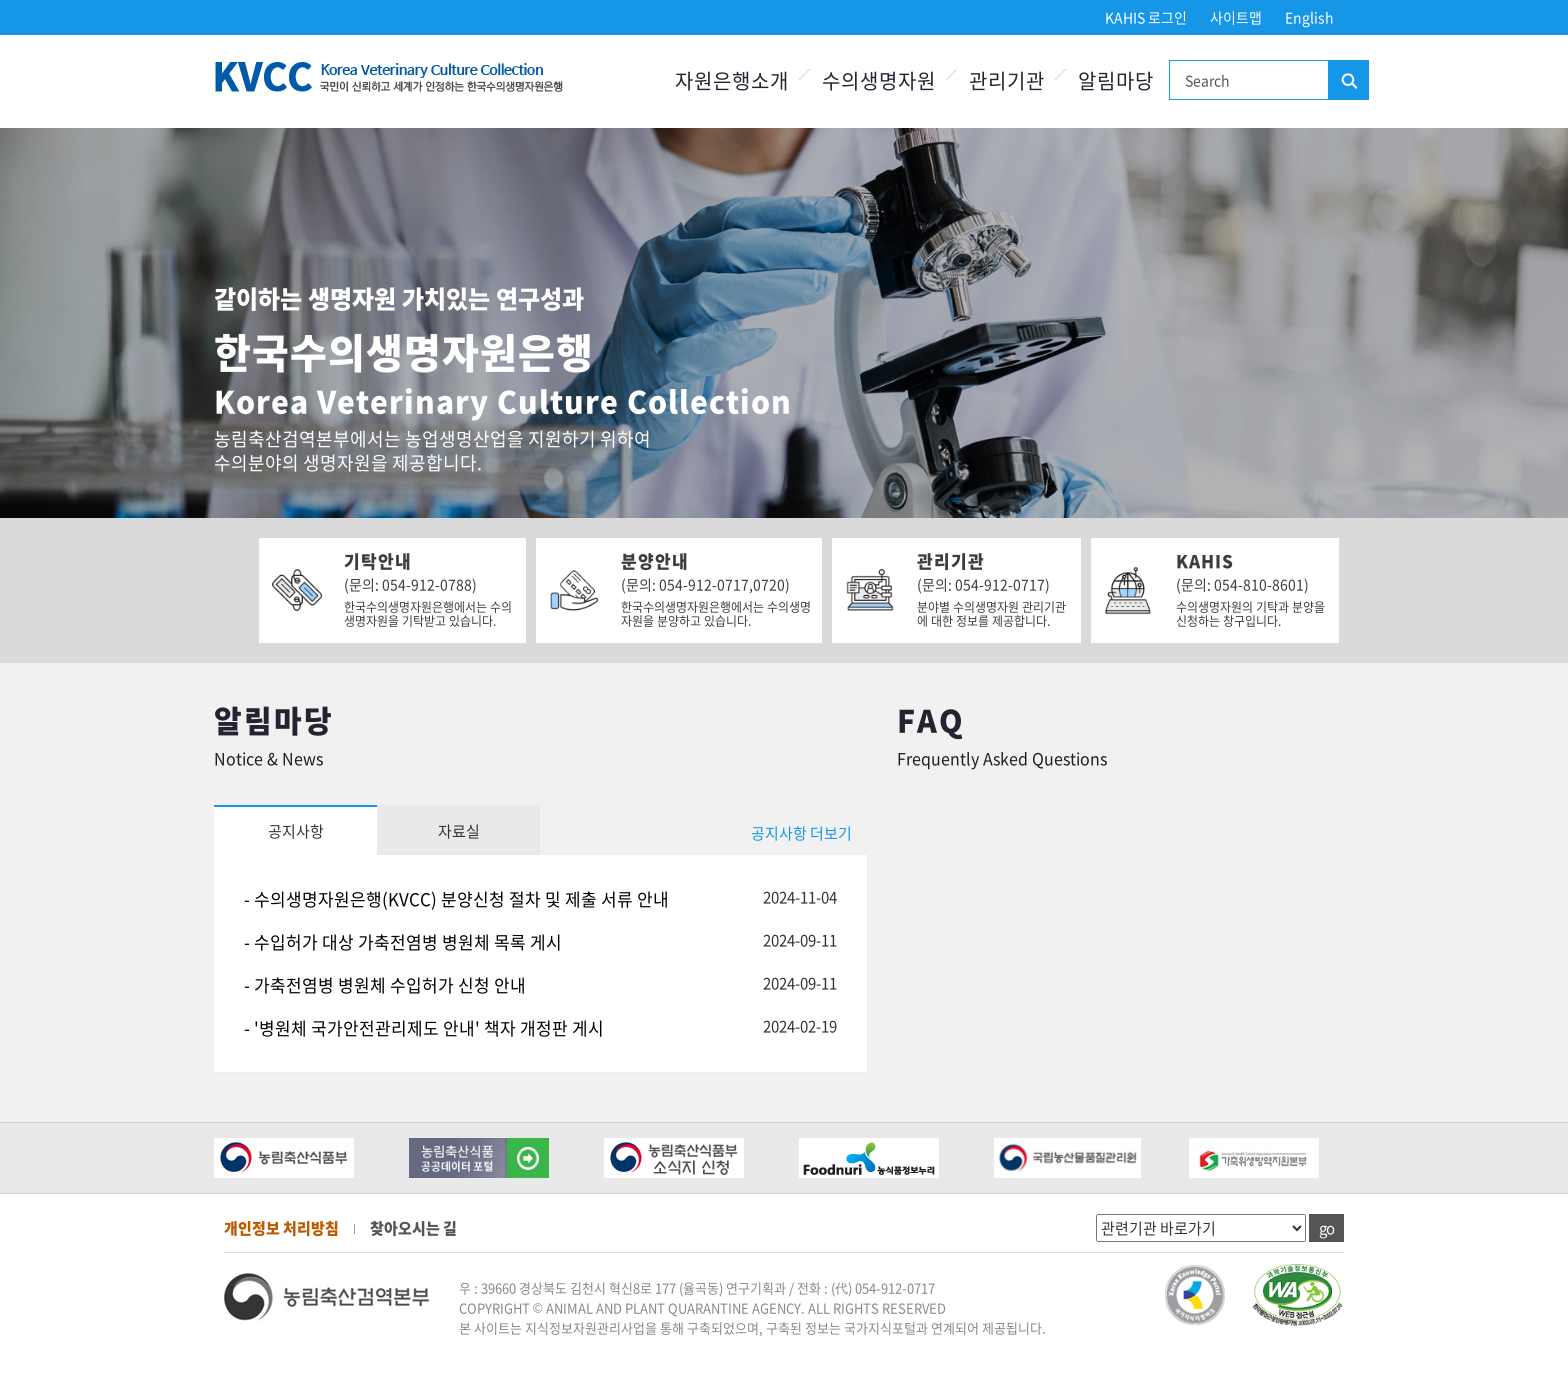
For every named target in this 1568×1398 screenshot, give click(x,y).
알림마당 (1116, 80)
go (1326, 1228)
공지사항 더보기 (801, 833)
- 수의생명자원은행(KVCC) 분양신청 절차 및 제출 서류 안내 (456, 898)
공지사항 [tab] (296, 831)
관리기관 (1007, 80)
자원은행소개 (732, 80)
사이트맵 (1236, 17)
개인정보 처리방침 (281, 1228)
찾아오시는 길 (413, 1228)
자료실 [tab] (459, 831)
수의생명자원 (879, 80)
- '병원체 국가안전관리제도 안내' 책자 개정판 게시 (424, 1027)
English (1309, 17)
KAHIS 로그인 (1146, 17)
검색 (1348, 81)
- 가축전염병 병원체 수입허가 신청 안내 (385, 984)
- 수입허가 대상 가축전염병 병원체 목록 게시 (403, 941)
